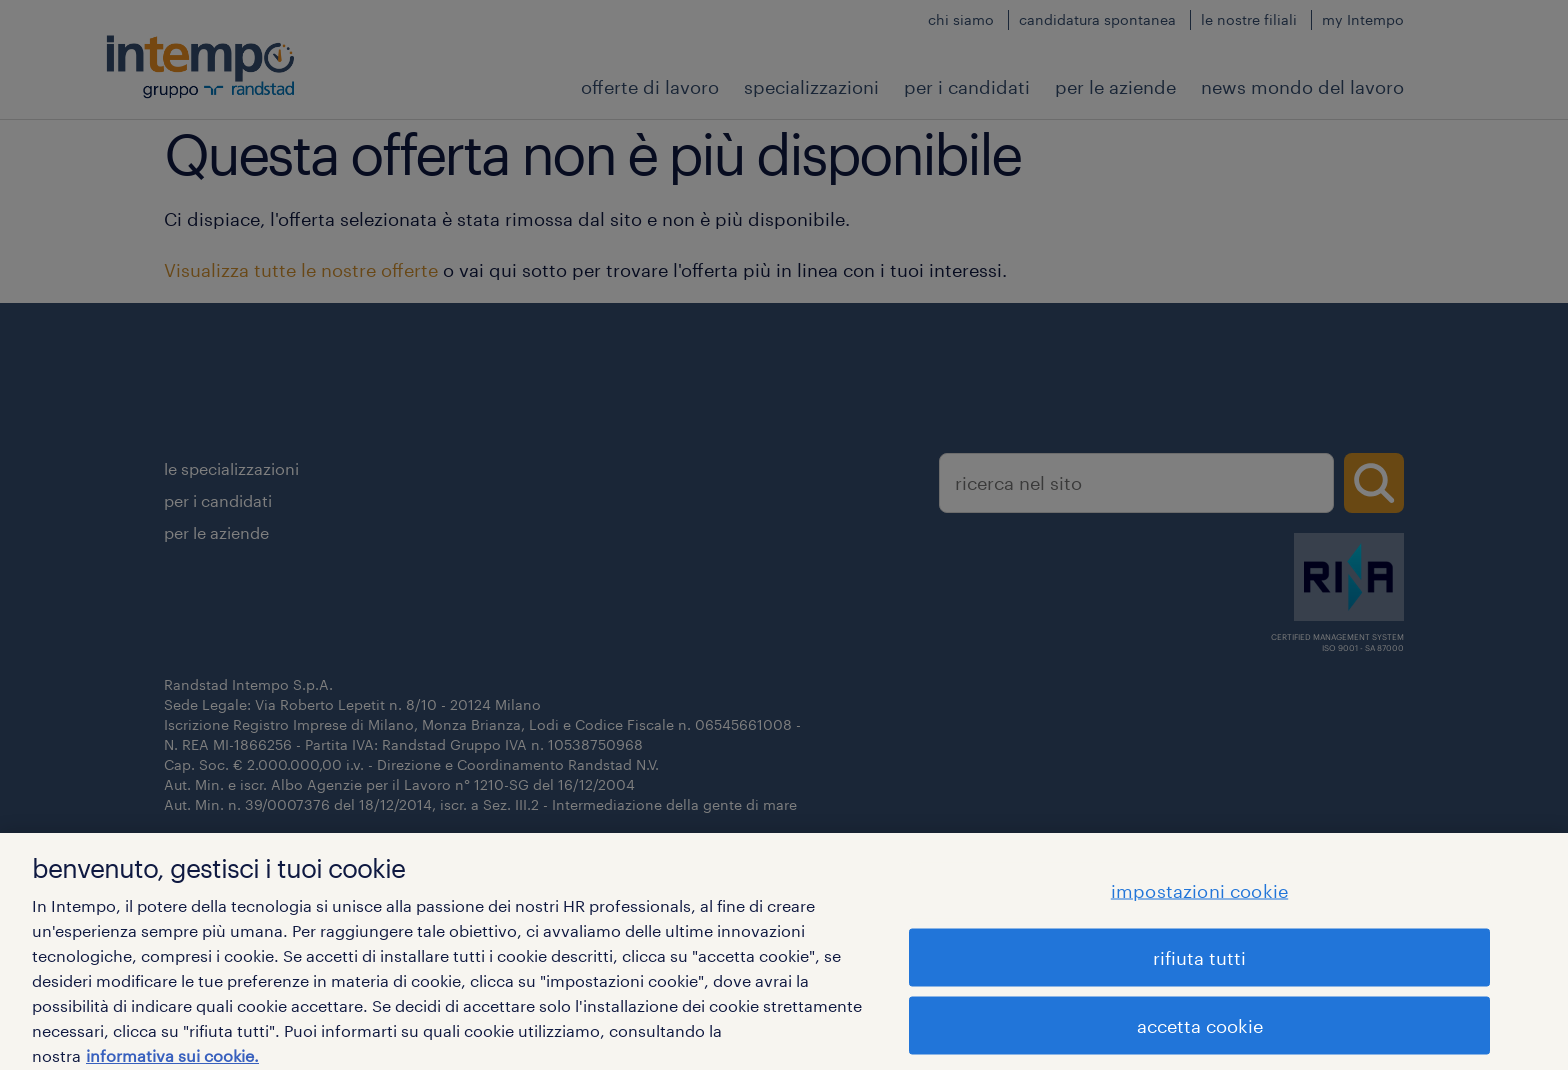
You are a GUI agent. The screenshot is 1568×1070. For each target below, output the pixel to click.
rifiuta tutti (1199, 963)
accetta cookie (1200, 1031)
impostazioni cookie (1199, 896)
